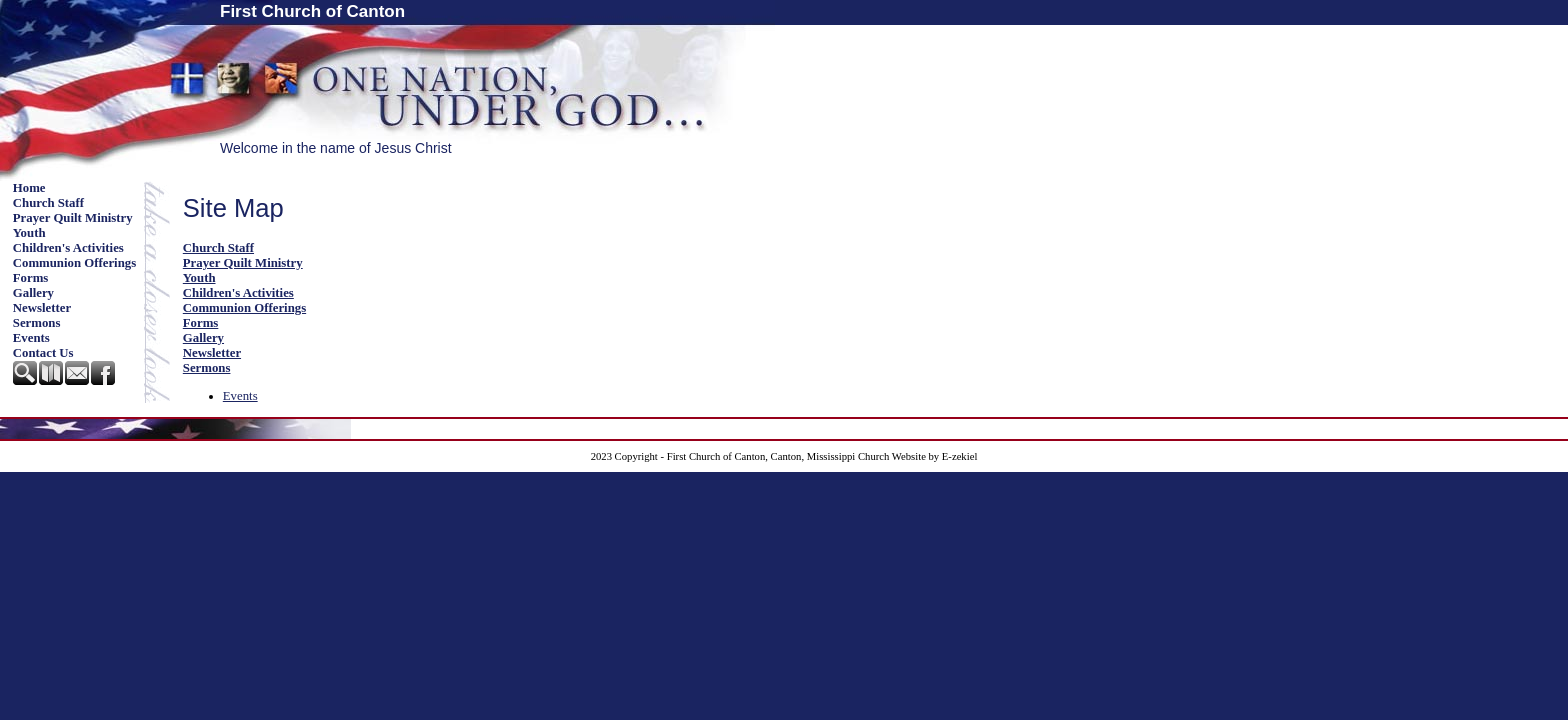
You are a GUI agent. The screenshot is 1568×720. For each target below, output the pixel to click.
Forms (31, 278)
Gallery (33, 293)
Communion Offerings (74, 263)
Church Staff (48, 203)
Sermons (37, 323)
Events (31, 338)
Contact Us (43, 353)
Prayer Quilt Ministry (73, 218)
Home (29, 188)
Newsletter (42, 308)
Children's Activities (68, 248)
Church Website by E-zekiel (917, 456)
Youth (29, 233)
